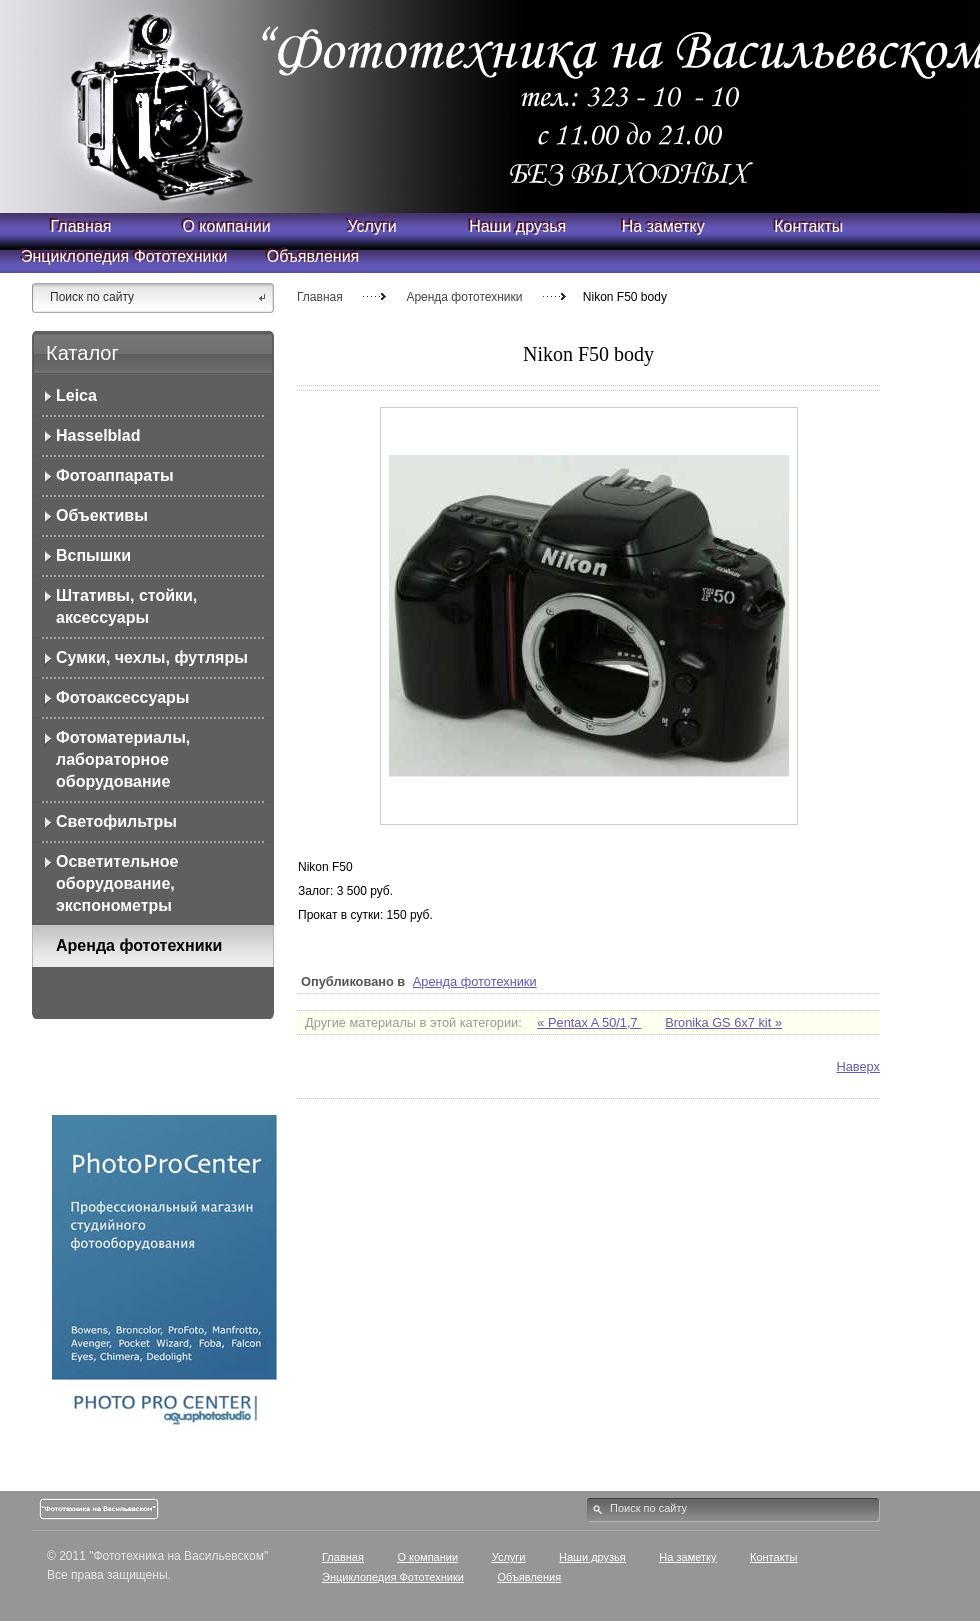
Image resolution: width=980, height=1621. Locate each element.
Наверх (858, 1066)
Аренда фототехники (464, 297)
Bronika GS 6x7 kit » (723, 1022)
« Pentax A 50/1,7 (589, 1022)
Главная (320, 297)
